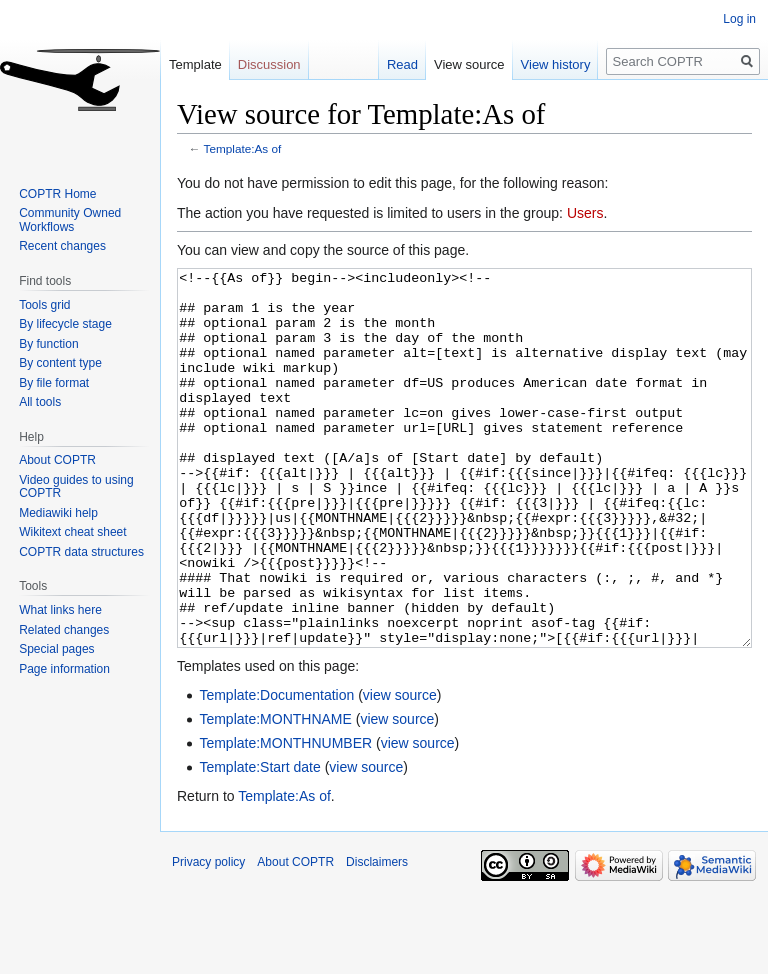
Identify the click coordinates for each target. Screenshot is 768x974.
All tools (40, 402)
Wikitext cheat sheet (72, 532)
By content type (60, 363)
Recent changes (62, 246)
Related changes (64, 630)
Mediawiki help (58, 513)
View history (556, 64)
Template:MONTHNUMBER (285, 818)
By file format (54, 383)
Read (402, 64)
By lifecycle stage (65, 324)
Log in (739, 19)
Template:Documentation (276, 770)
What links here (60, 610)
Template (195, 64)
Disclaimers (377, 937)
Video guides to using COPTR (76, 487)
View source (469, 64)
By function (48, 344)
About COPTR (57, 460)
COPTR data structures (81, 552)
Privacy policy (208, 937)
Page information (64, 669)
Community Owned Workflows (70, 220)
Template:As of (243, 148)
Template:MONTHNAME (275, 794)
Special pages (56, 649)
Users (585, 213)
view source (400, 770)
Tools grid (44, 305)
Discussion (269, 64)
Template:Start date (259, 842)
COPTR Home (57, 194)
